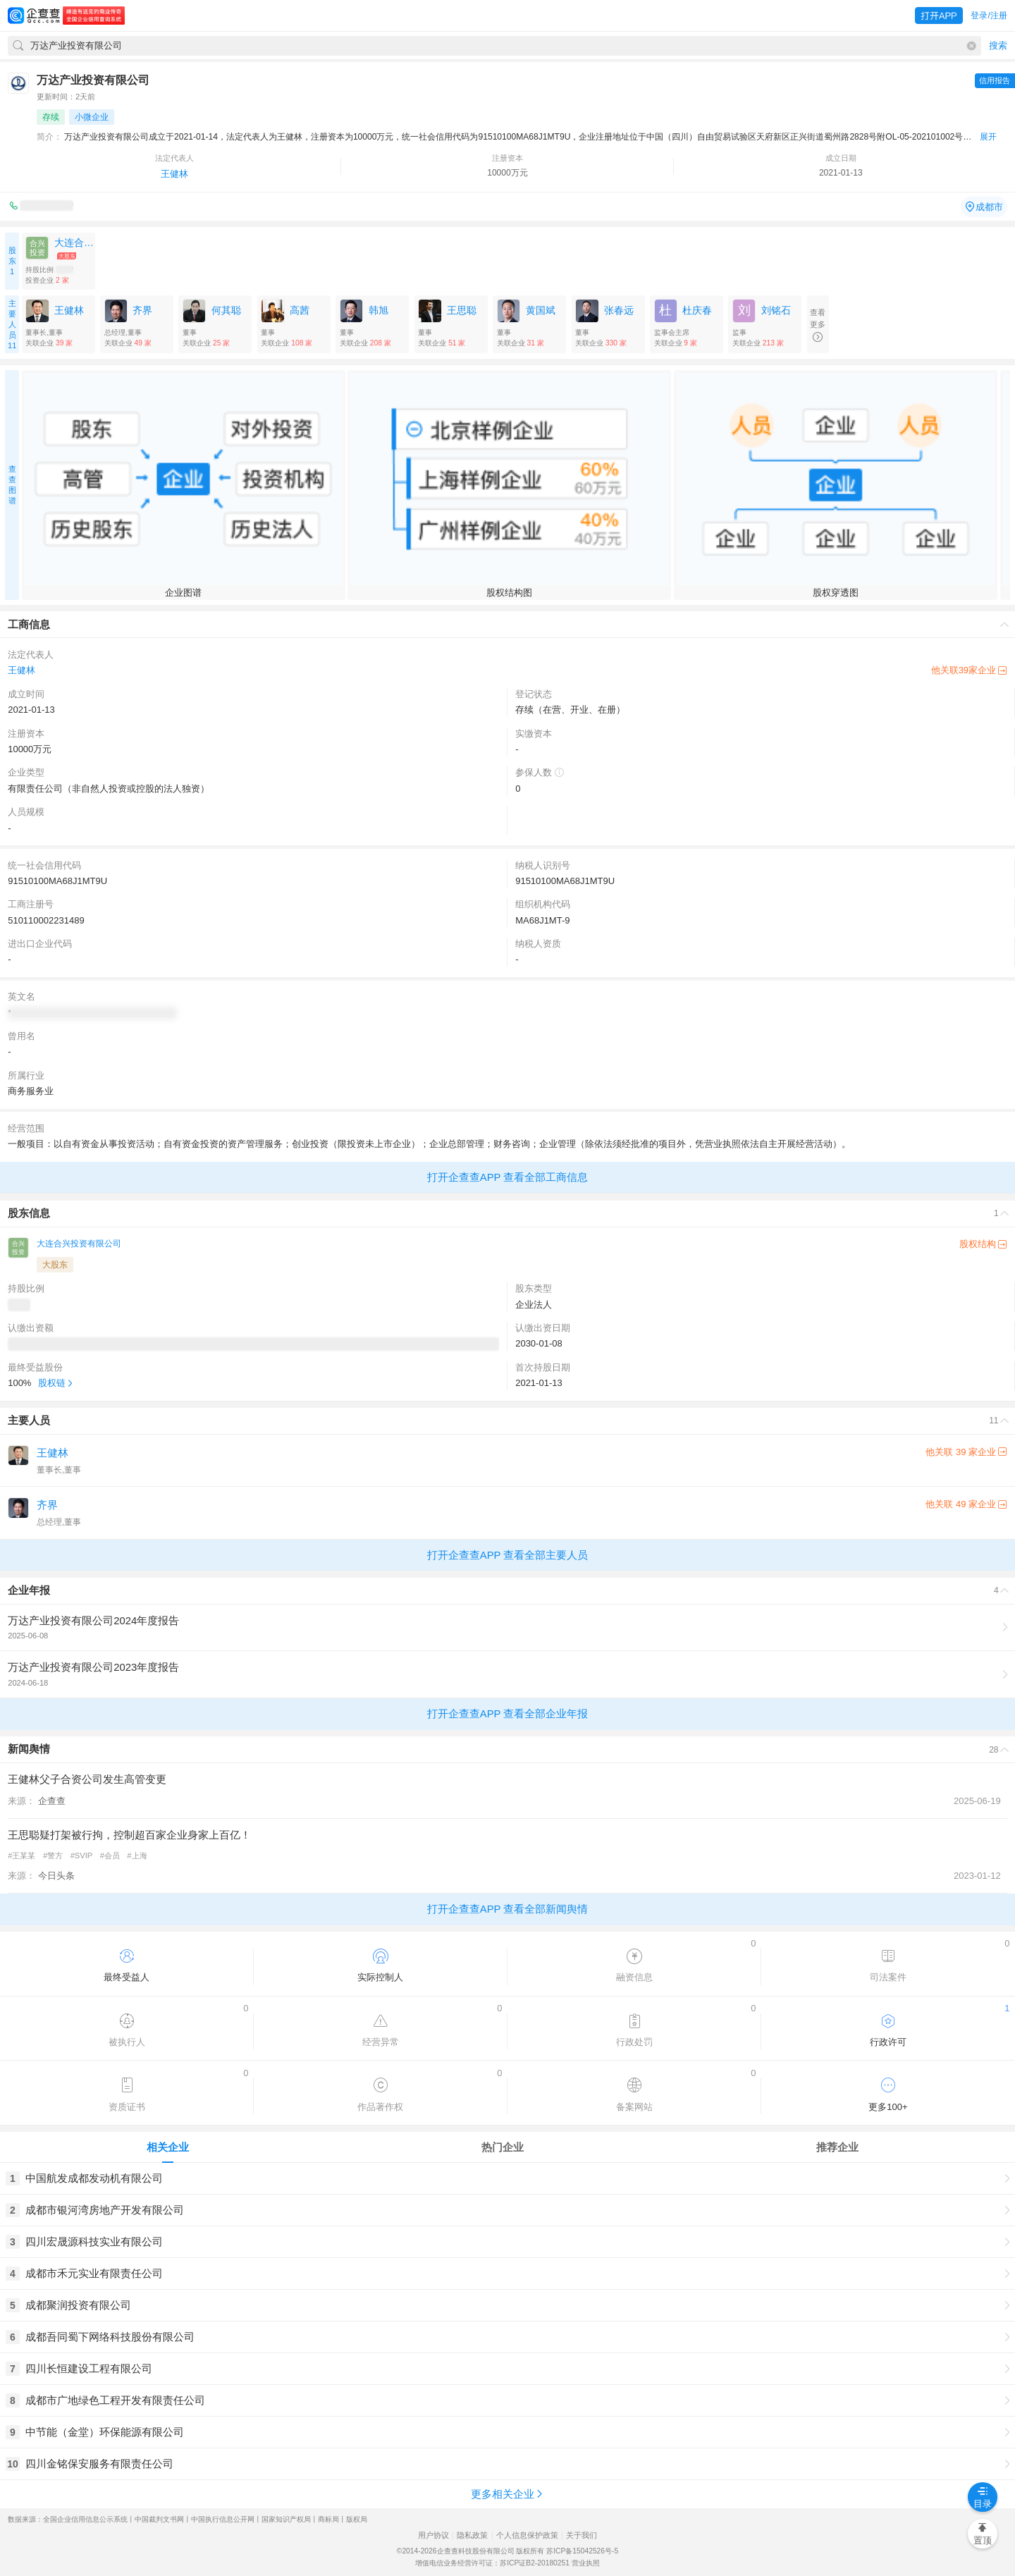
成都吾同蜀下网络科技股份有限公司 (110, 2337)
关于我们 (581, 2535)
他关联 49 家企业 (966, 1504)
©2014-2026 (417, 2551)
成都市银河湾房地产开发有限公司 (104, 2210)
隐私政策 (472, 2535)
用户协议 (433, 2535)
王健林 (174, 173)
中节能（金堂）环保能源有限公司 (104, 2432)
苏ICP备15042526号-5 (582, 2551)
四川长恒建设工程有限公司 (88, 2368)
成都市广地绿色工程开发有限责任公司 (115, 2400)
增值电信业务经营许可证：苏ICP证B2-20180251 (492, 2563)
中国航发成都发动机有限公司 (94, 2178)
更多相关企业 (508, 2494)
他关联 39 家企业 (966, 1452)
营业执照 (586, 2563)
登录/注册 (989, 15)
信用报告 (994, 80)
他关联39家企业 (969, 670)
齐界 (47, 1505)
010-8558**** (46, 205)
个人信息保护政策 (527, 2535)
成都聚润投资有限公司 (78, 2305)
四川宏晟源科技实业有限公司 (94, 2241)
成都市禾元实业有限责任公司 (94, 2273)
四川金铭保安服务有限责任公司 (99, 2464)
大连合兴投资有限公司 (79, 1244)
